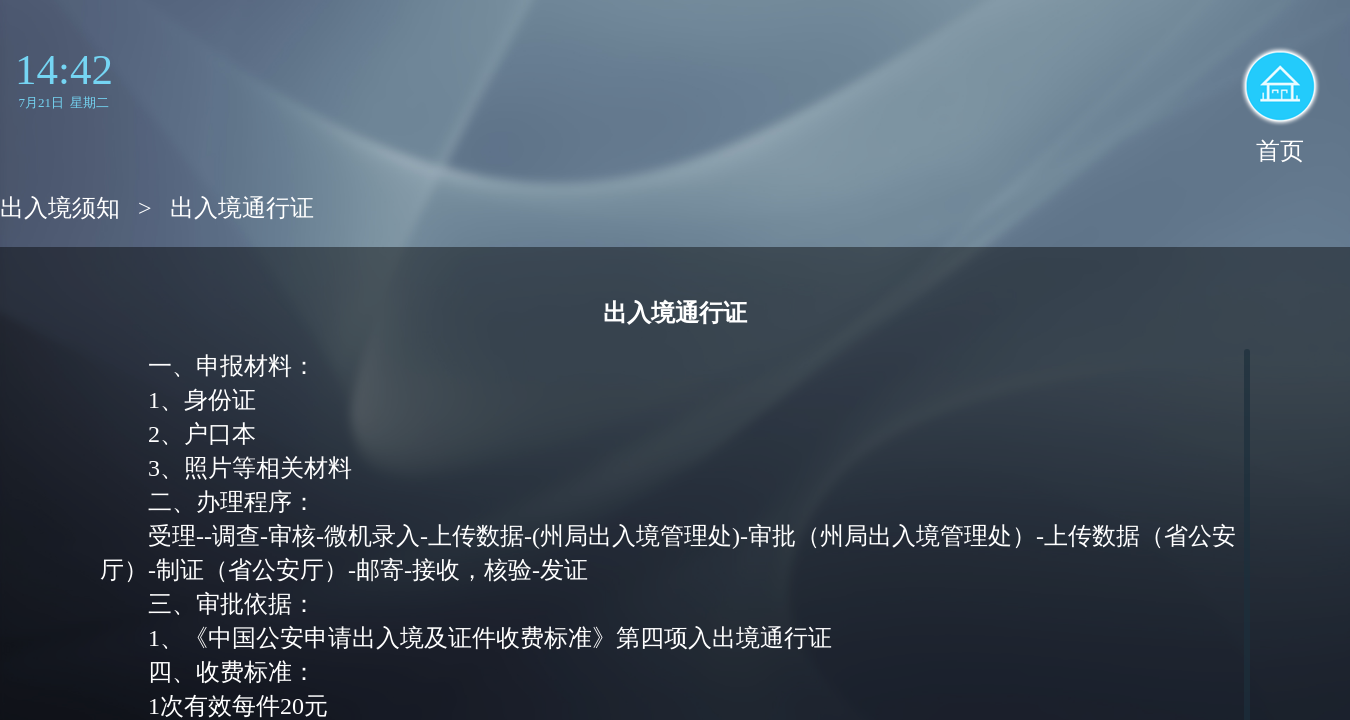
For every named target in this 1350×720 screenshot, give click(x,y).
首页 (1280, 151)
